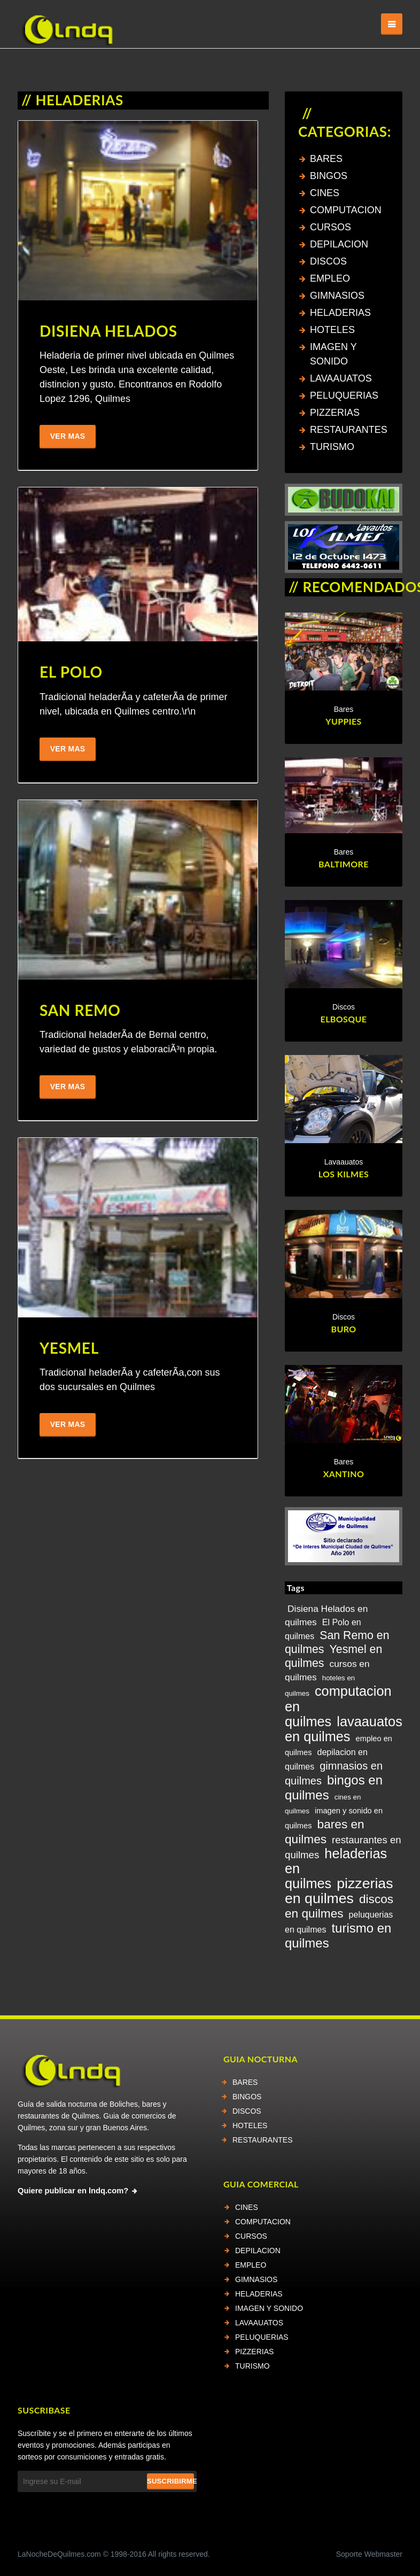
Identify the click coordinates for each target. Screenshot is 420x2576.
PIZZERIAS (335, 412)
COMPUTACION (346, 210)
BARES (326, 158)
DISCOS (328, 261)
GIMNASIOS (337, 295)
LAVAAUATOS (341, 378)
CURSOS (330, 227)
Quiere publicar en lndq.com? (73, 2190)
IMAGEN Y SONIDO (269, 2308)
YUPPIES (343, 722)
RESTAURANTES (348, 429)
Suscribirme (170, 2481)
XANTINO (343, 1474)
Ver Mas (67, 436)
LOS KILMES (343, 1174)
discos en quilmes (339, 1906)
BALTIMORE (343, 864)
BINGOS (328, 175)
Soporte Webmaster (369, 2554)
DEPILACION (339, 244)
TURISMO (332, 446)
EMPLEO (330, 278)
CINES (324, 193)
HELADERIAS (340, 312)
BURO (343, 1329)
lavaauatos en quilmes (343, 1729)
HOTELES (332, 329)
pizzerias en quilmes (339, 1890)
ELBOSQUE (344, 1019)
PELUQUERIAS (344, 395)
